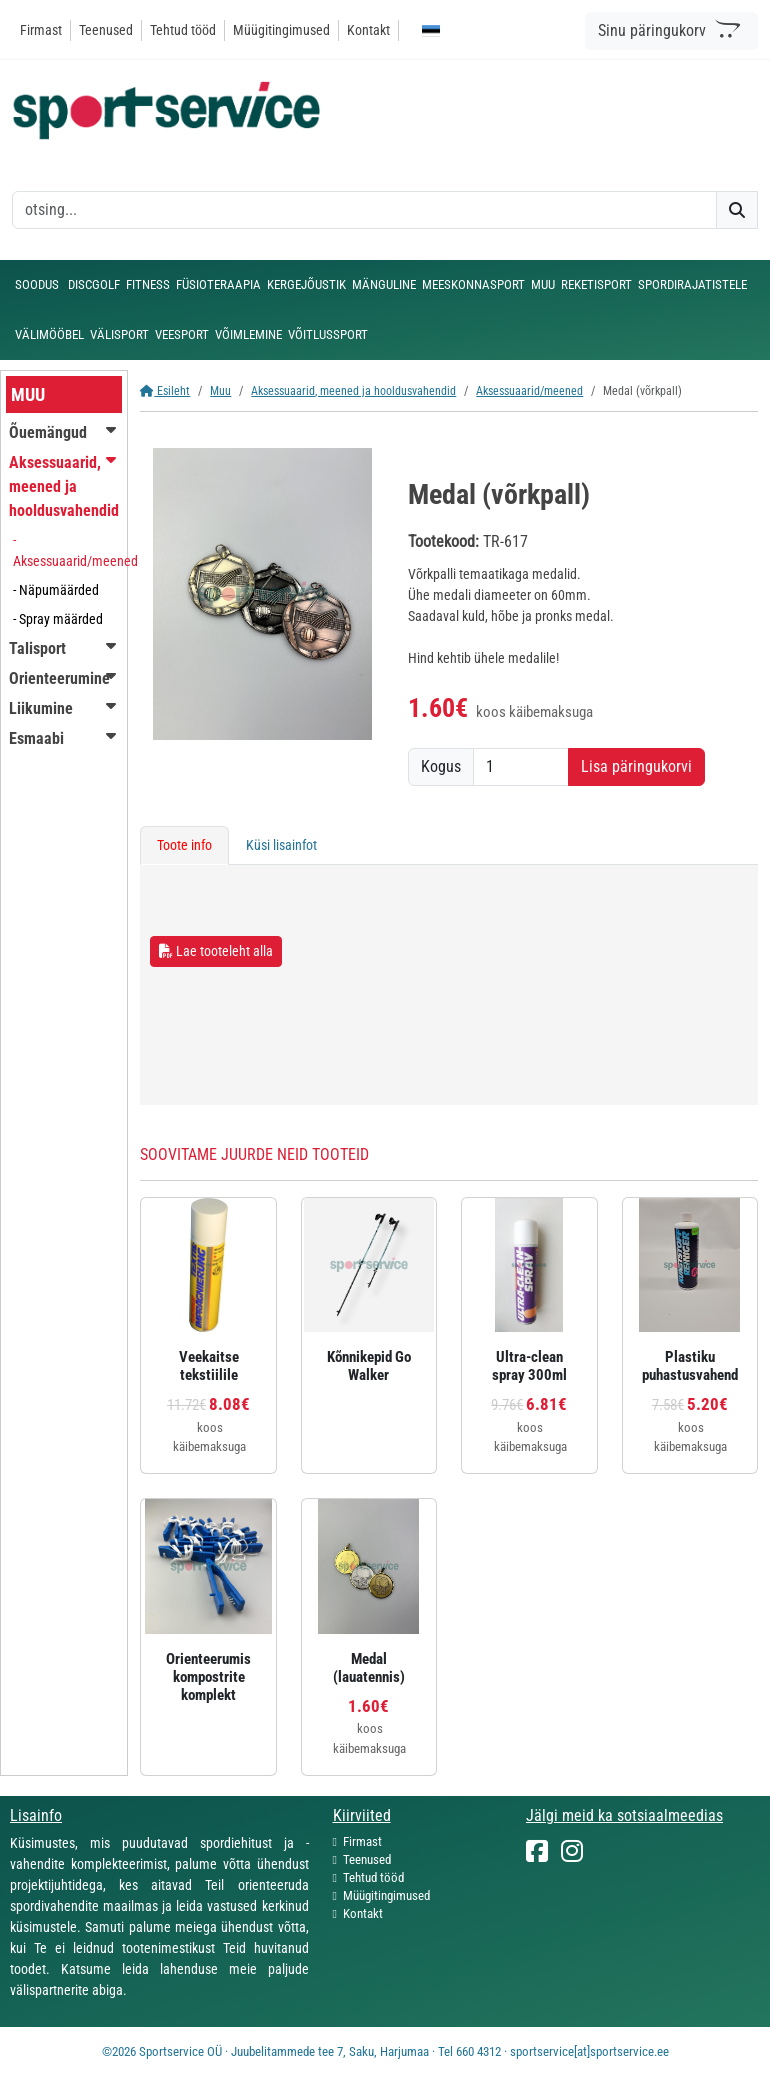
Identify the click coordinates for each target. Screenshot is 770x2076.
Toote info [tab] (184, 845)
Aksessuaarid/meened (529, 391)
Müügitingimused (281, 30)
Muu (220, 391)
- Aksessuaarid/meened (75, 550)
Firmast (41, 30)
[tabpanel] (449, 985)
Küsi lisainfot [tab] (281, 845)
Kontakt (368, 30)
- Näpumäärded (56, 590)
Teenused (106, 30)
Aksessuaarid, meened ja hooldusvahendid (353, 391)
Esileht (165, 391)
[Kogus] (521, 767)
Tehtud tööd (183, 30)
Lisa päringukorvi (636, 766)
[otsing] (364, 210)
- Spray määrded (58, 619)
